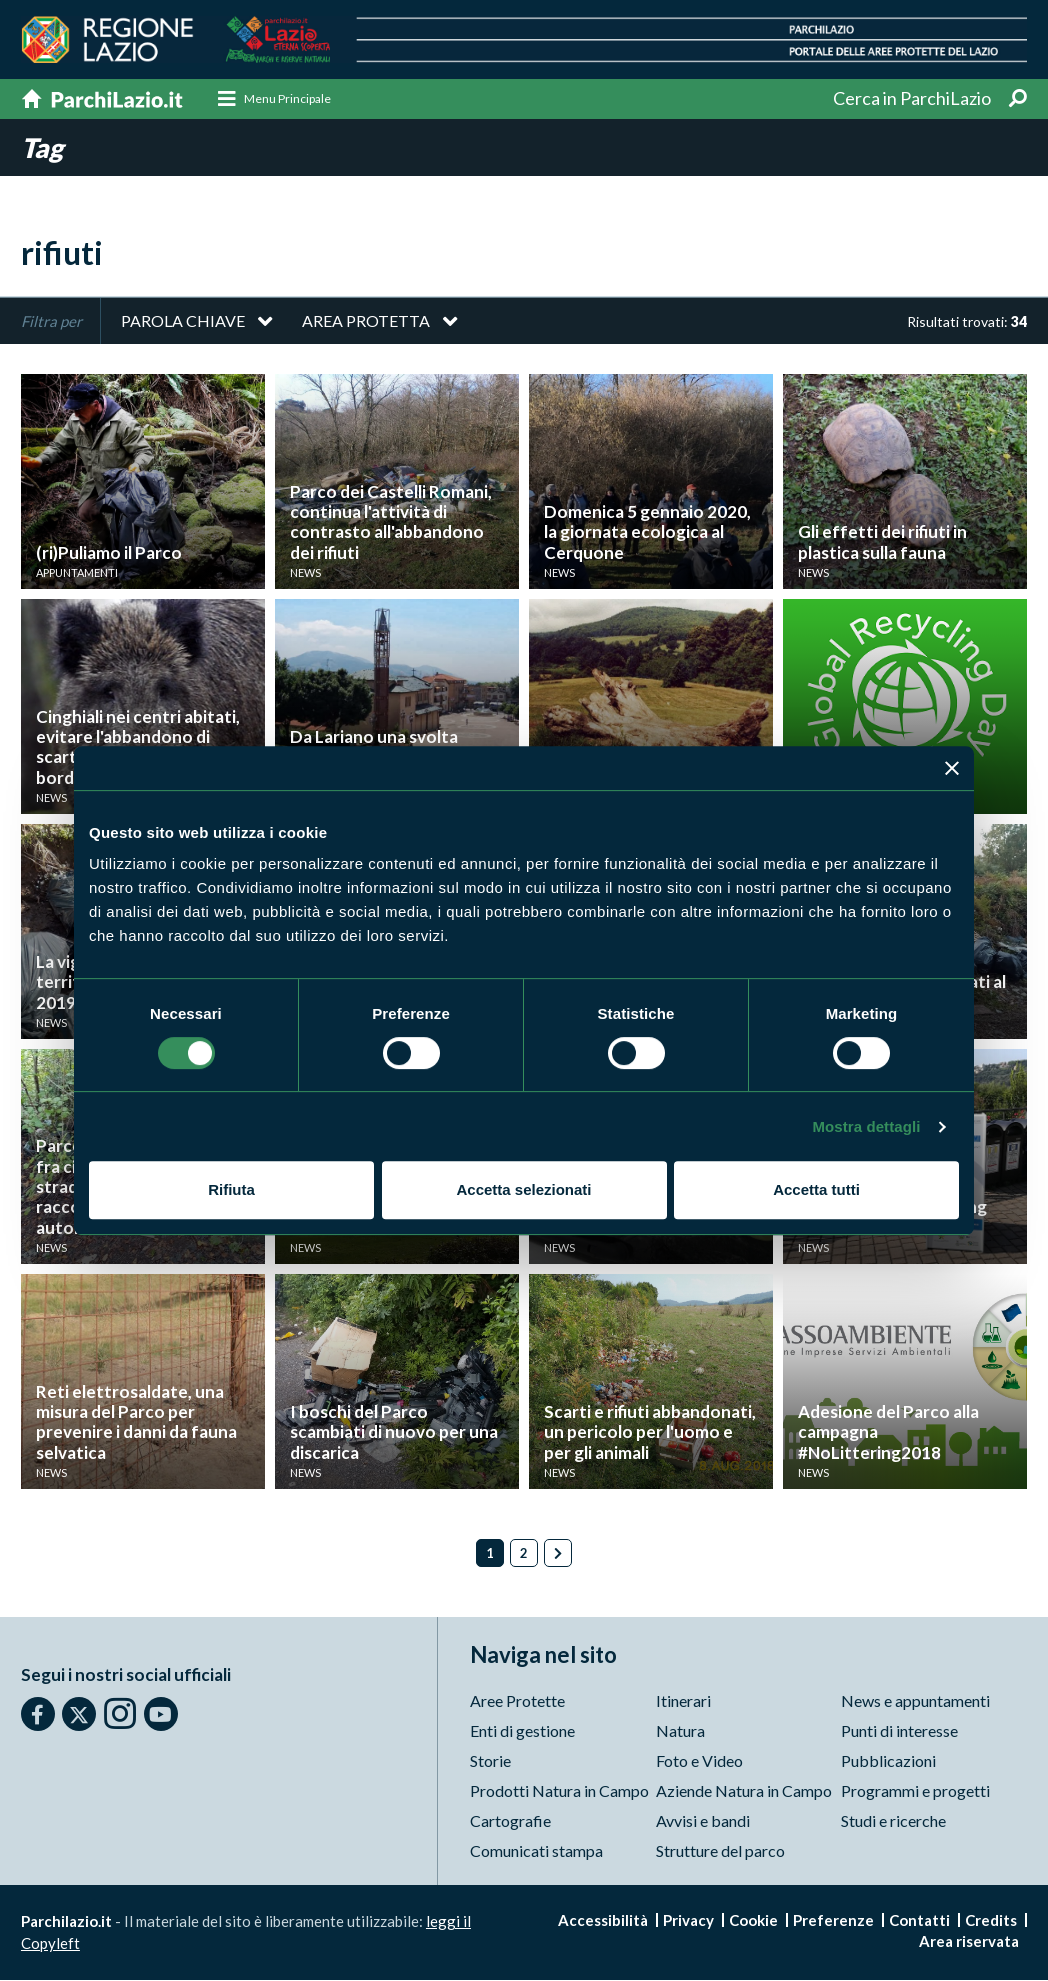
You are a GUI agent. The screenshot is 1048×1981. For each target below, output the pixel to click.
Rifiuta (231, 1189)
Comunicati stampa (536, 1851)
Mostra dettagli (866, 1126)
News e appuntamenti (915, 1701)
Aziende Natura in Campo (744, 1791)
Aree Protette (517, 1701)
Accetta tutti (816, 1189)
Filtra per (51, 322)
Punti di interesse (899, 1731)
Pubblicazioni (888, 1761)
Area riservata (969, 1942)
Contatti (919, 1921)
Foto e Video (699, 1761)
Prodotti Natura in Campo (559, 1791)
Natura (680, 1731)
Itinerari (683, 1701)
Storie (490, 1761)
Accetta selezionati (523, 1189)
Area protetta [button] (366, 321)
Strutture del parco (720, 1851)
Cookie (753, 1921)
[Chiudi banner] (952, 768)
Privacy (688, 1921)
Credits (991, 1921)
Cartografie (510, 1821)
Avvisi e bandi (703, 1821)
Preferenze (833, 1921)
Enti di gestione (522, 1731)
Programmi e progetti (915, 1791)
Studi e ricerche (893, 1821)
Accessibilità (603, 1921)
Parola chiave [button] (183, 321)
